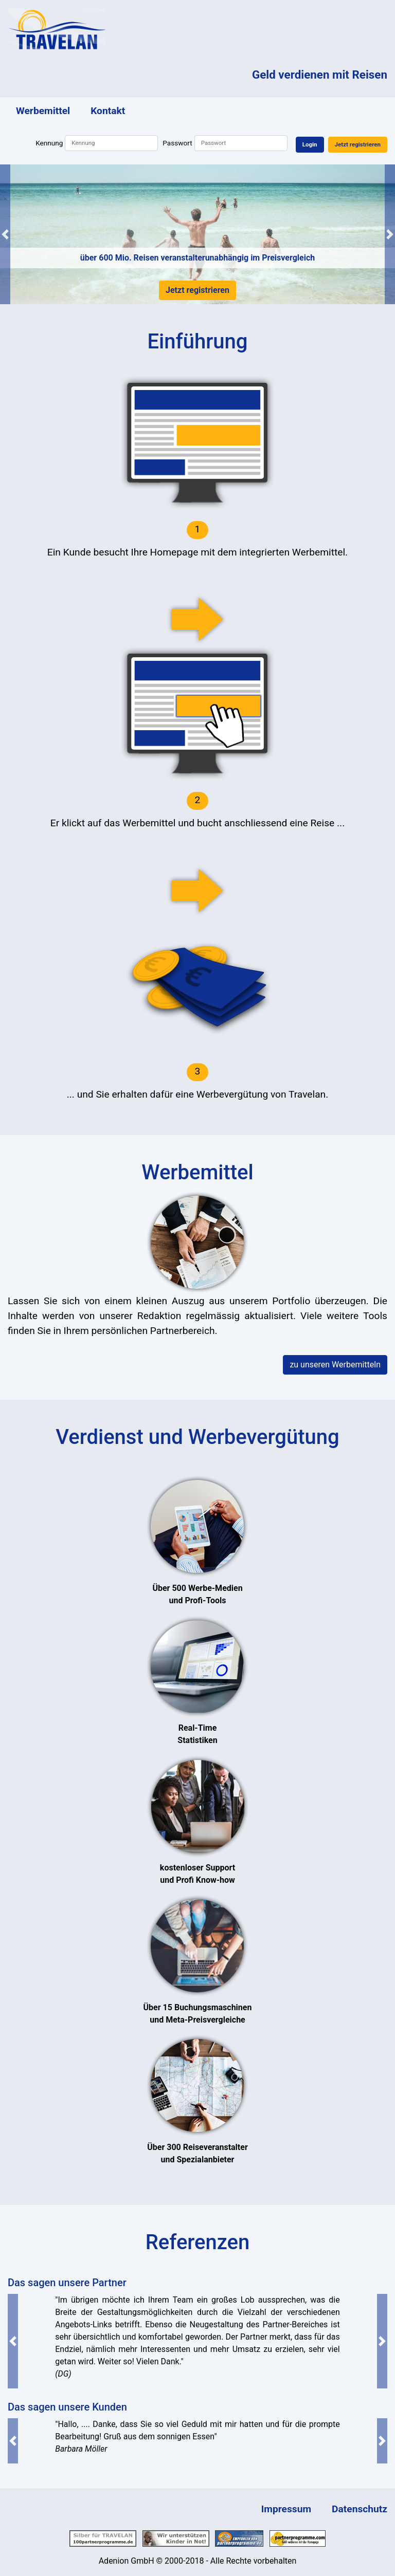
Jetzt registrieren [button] (358, 144)
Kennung (49, 143)
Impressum (286, 2509)
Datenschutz (359, 2509)
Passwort (177, 143)
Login (309, 144)
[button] (5, 234)
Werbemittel (43, 111)
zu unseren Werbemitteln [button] (335, 1364)
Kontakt (108, 111)
